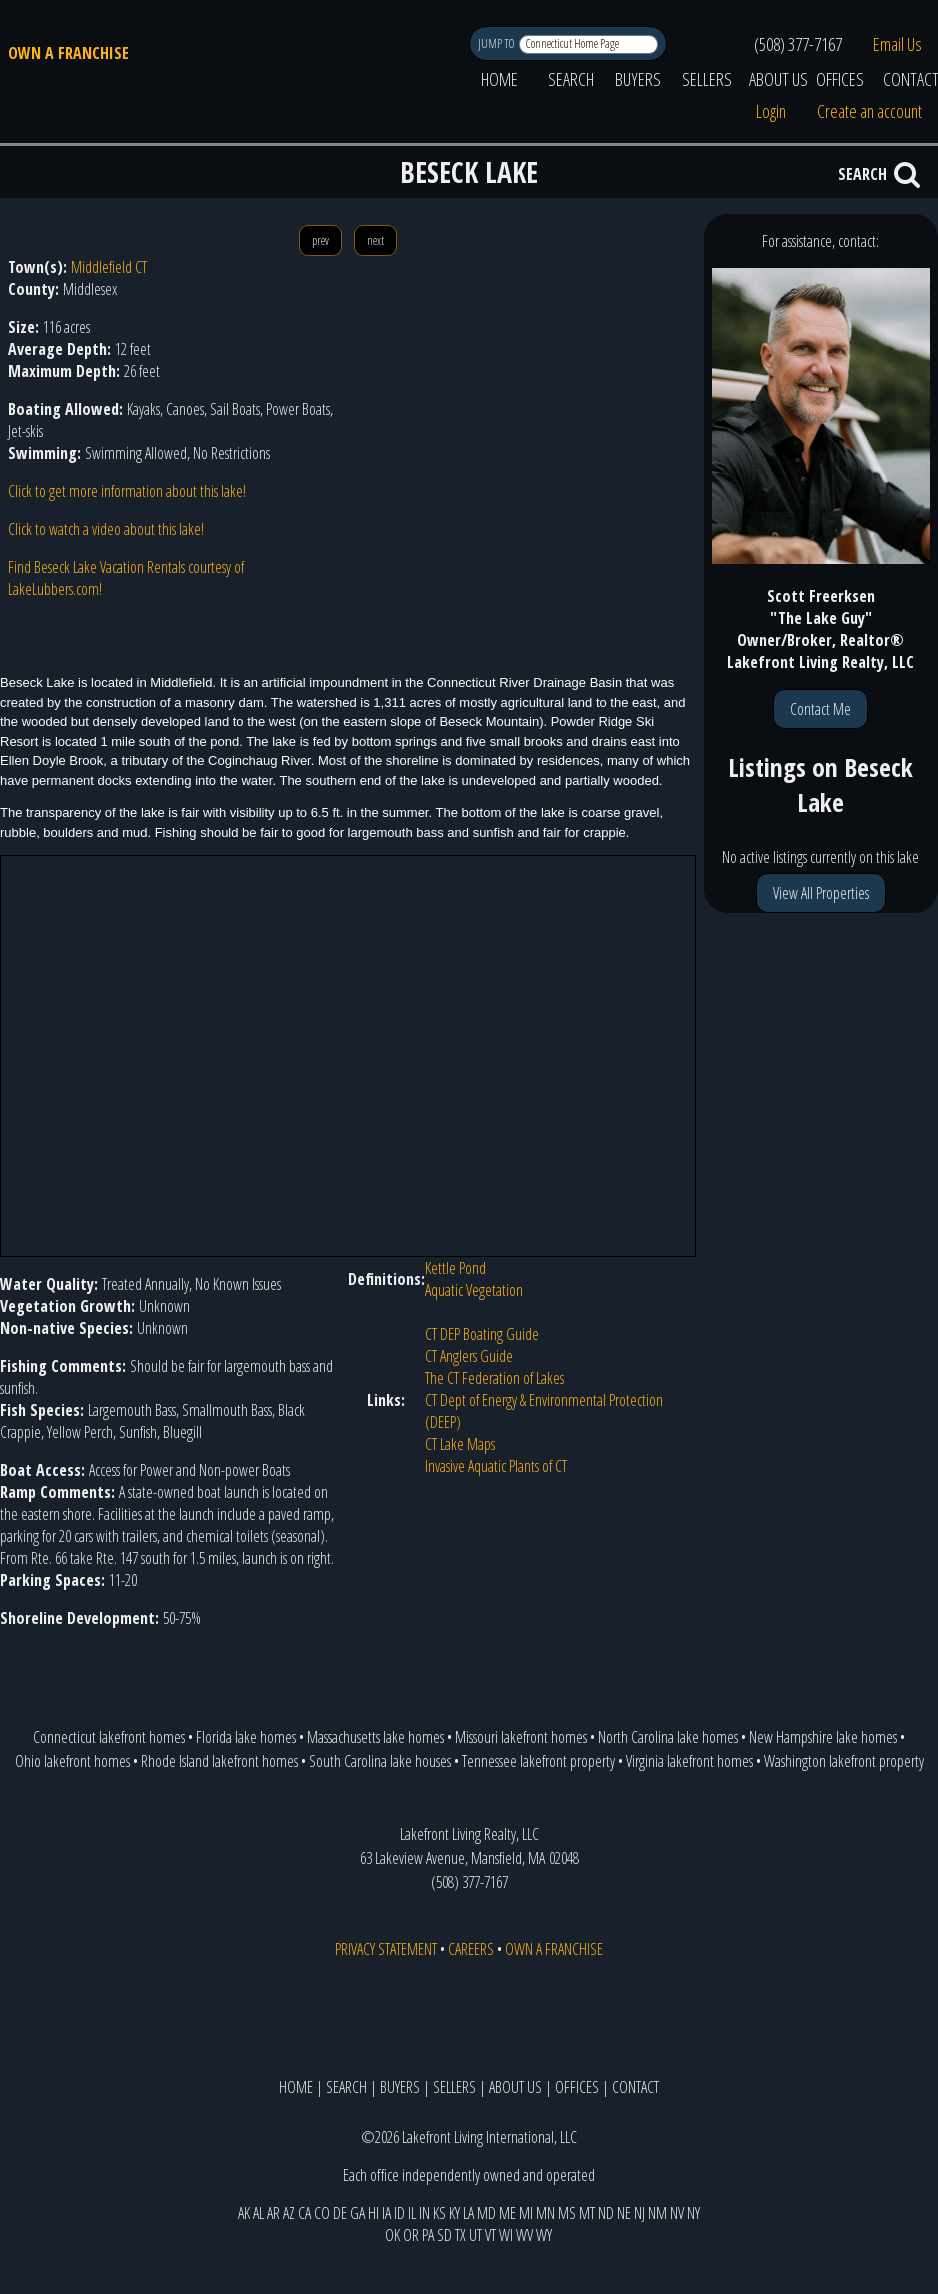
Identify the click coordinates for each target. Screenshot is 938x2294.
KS (439, 2213)
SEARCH (571, 79)
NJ (639, 2213)
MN (545, 2213)
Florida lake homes (246, 1737)
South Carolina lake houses (380, 1761)
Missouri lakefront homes (521, 1737)
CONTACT (635, 2087)
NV (677, 2213)
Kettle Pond (455, 1268)
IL (412, 2213)
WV (524, 2235)
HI (373, 2213)
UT (475, 2235)
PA (428, 2235)
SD (444, 2235)
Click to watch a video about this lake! (106, 529)
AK (244, 2213)
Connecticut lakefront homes (109, 1737)
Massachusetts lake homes (375, 1737)
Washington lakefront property (844, 1761)
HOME (499, 79)
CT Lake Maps (460, 1444)
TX (460, 2235)
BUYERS (638, 79)
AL (258, 2213)
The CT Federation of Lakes (494, 1378)
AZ (289, 2213)
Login (771, 111)
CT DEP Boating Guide (482, 1334)
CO (322, 2213)
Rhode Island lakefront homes (219, 1761)
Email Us (897, 44)
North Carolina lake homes (668, 1737)
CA (304, 2213)
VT (490, 2235)
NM (657, 2213)
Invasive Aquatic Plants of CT (496, 1466)
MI (526, 2213)
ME (507, 2213)
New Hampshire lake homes (823, 1737)
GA (357, 2213)
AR (273, 2213)
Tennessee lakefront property (538, 1761)
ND (606, 2213)
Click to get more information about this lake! (127, 491)
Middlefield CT (109, 267)
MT (587, 2213)
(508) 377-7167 (798, 44)
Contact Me (820, 709)
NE (624, 2213)
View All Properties (821, 893)
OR (411, 2235)
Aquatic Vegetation (474, 1290)
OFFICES (840, 79)
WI (506, 2235)
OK (392, 2235)
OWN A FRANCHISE (68, 53)
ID (399, 2213)
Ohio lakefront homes (72, 1761)
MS (567, 2213)
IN (424, 2213)
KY (454, 2213)
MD (486, 2213)
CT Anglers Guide (469, 1356)
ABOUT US (778, 79)
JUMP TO (497, 43)
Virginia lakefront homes (689, 1761)
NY (693, 2213)
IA (386, 2213)
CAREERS (471, 1949)
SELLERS (707, 79)
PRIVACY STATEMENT (386, 1949)
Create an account (869, 111)
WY (544, 2235)
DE (340, 2213)
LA (468, 2213)
